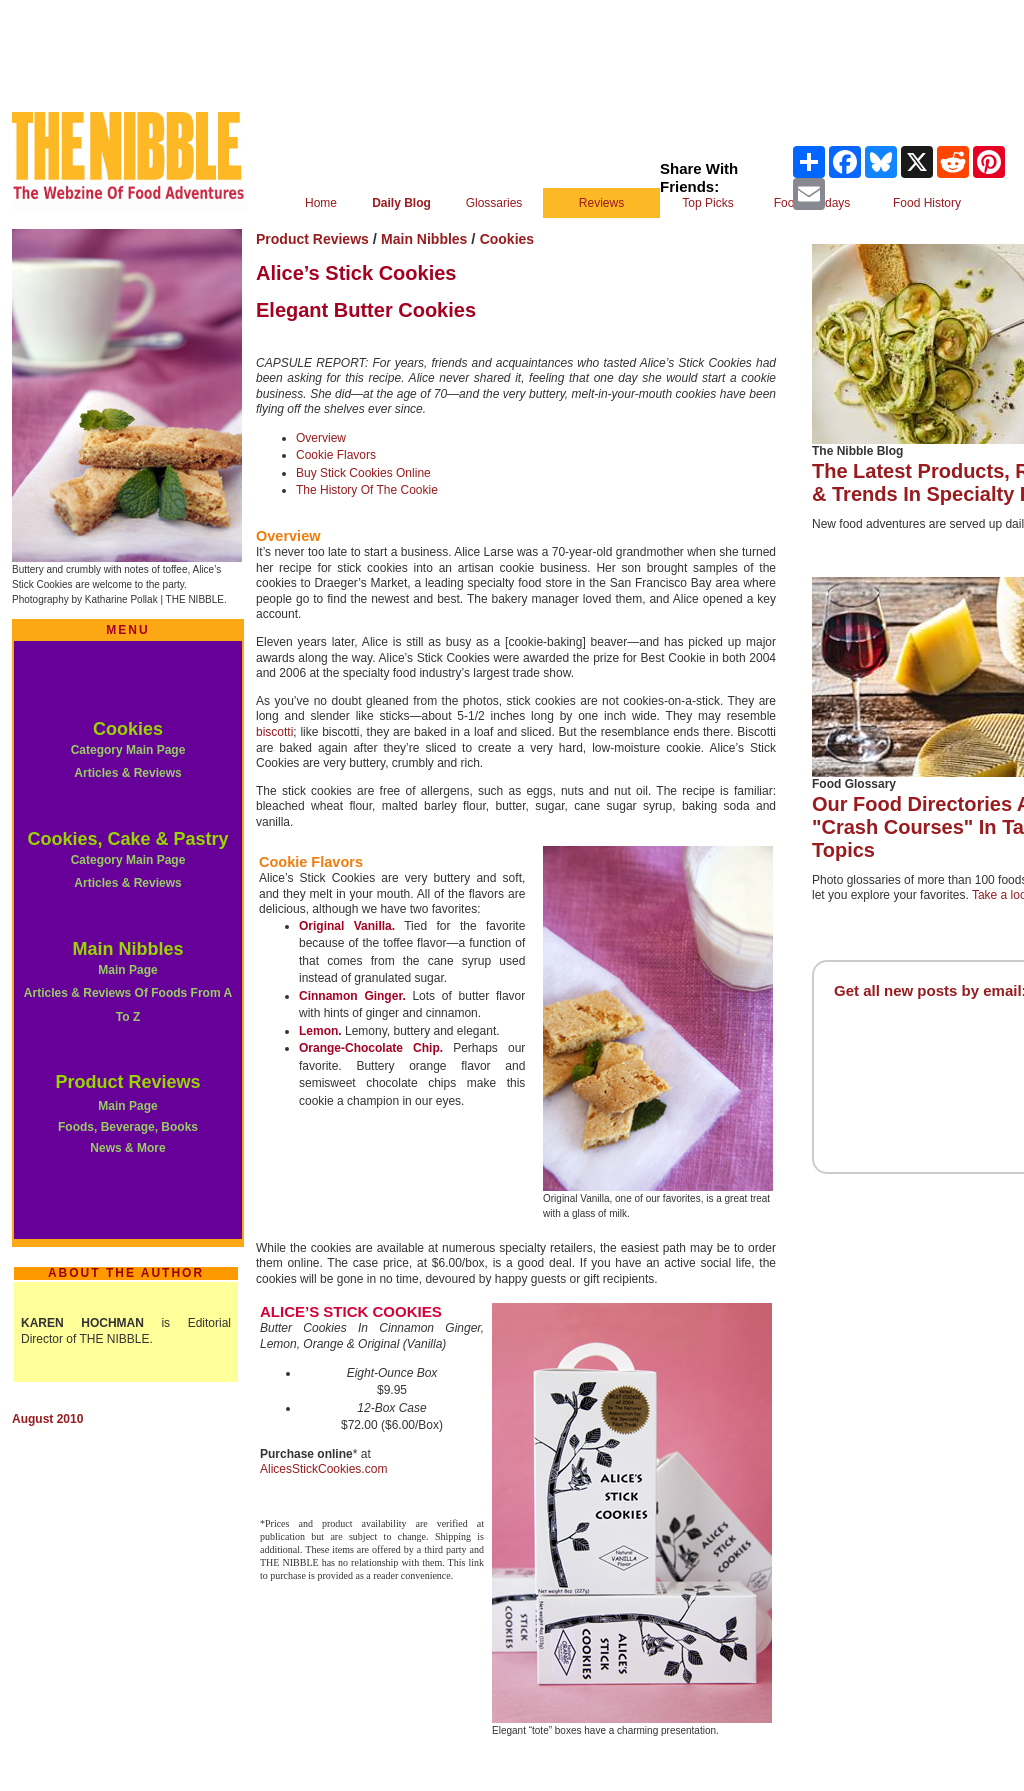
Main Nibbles (127, 949)
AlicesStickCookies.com (323, 1469)
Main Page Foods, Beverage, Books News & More (128, 1127)
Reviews (601, 203)
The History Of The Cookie (367, 490)
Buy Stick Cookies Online (363, 473)
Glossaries (494, 203)
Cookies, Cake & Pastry (127, 839)
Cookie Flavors (336, 455)
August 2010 (47, 1419)
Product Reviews (127, 1082)
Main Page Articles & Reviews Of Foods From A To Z (128, 993)
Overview (321, 438)
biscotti (274, 732)
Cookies (128, 729)
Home (321, 203)
